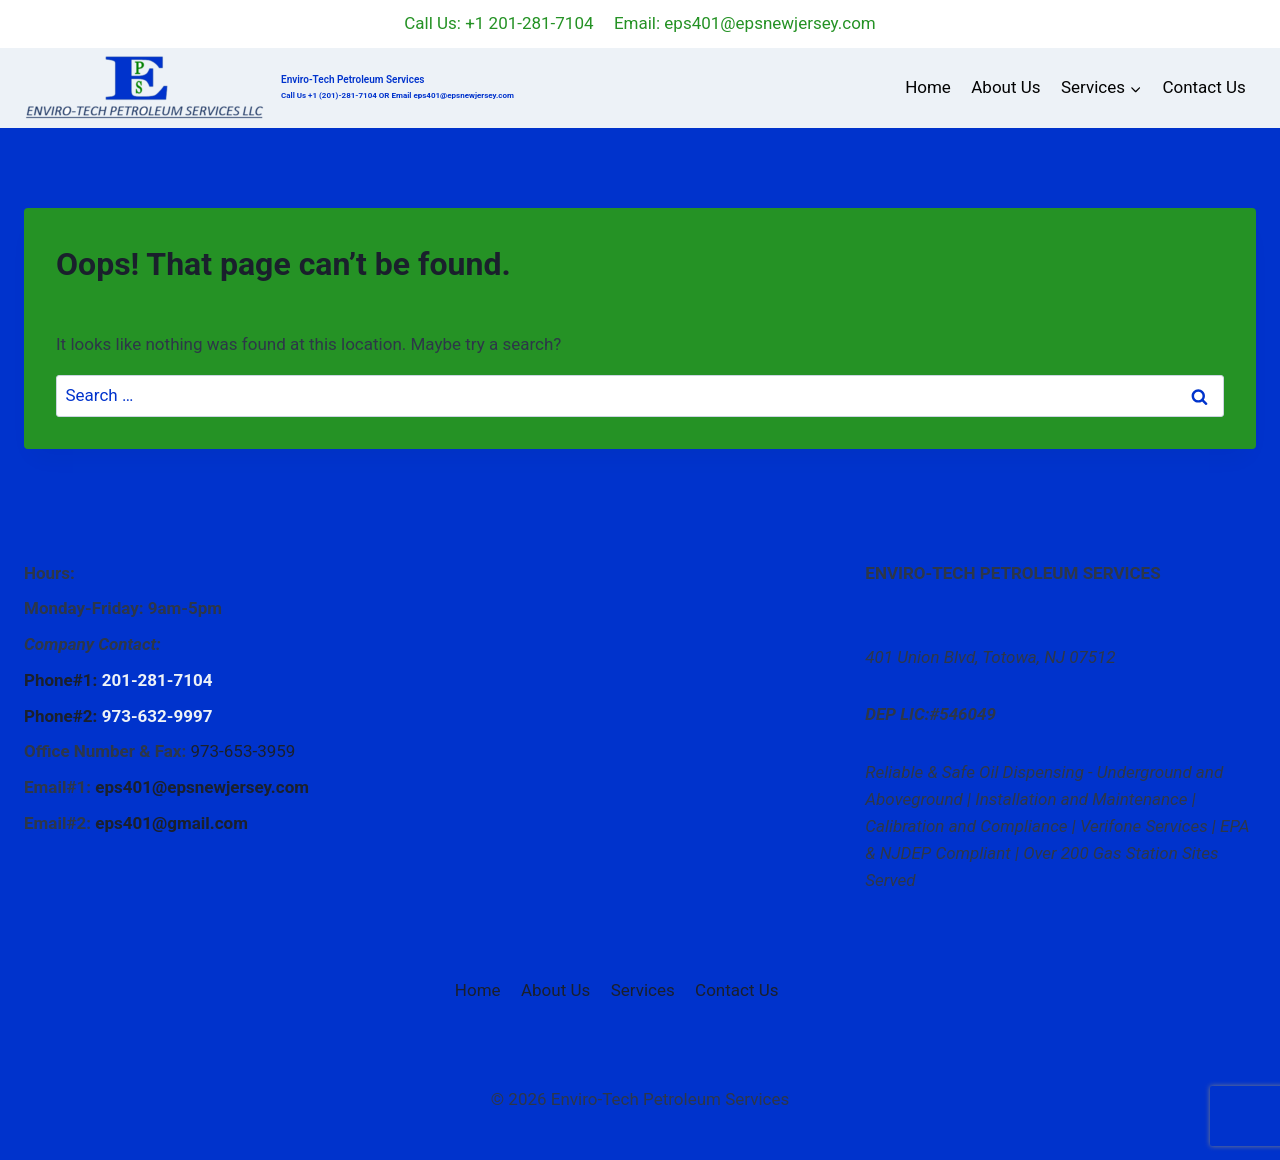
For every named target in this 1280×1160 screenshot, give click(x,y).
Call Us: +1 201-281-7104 (498, 23)
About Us (1005, 87)
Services (643, 990)
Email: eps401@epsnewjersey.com (745, 23)
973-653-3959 (242, 751)
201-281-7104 (157, 680)
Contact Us (1203, 87)
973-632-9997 (157, 716)
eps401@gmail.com (171, 823)
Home (928, 87)
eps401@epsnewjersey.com (202, 787)
